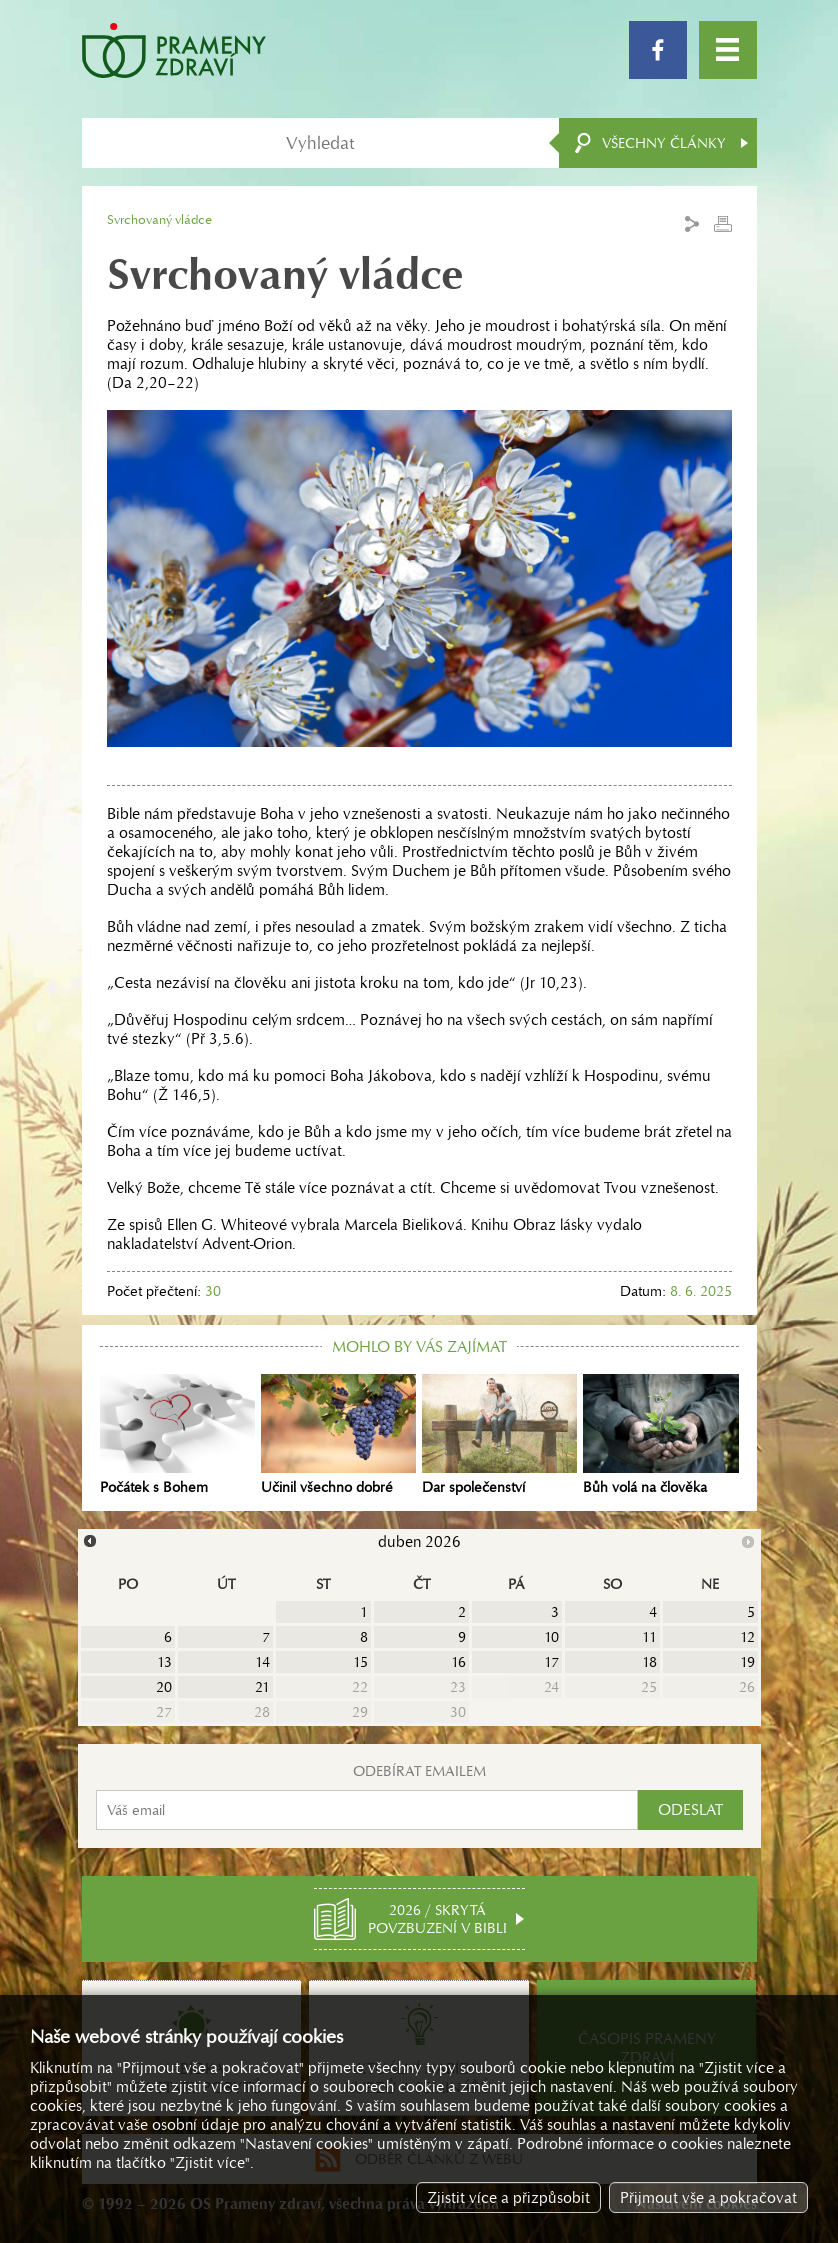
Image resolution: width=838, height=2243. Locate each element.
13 (164, 1662)
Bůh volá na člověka (660, 1435)
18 (649, 1662)
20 (164, 1687)
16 (458, 1662)
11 (649, 1637)
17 (551, 1662)
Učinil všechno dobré (338, 1435)
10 (551, 1637)
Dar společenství (499, 1435)
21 (262, 1687)
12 (747, 1637)
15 (360, 1662)
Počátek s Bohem (177, 1435)
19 (747, 1662)
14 (262, 1662)
